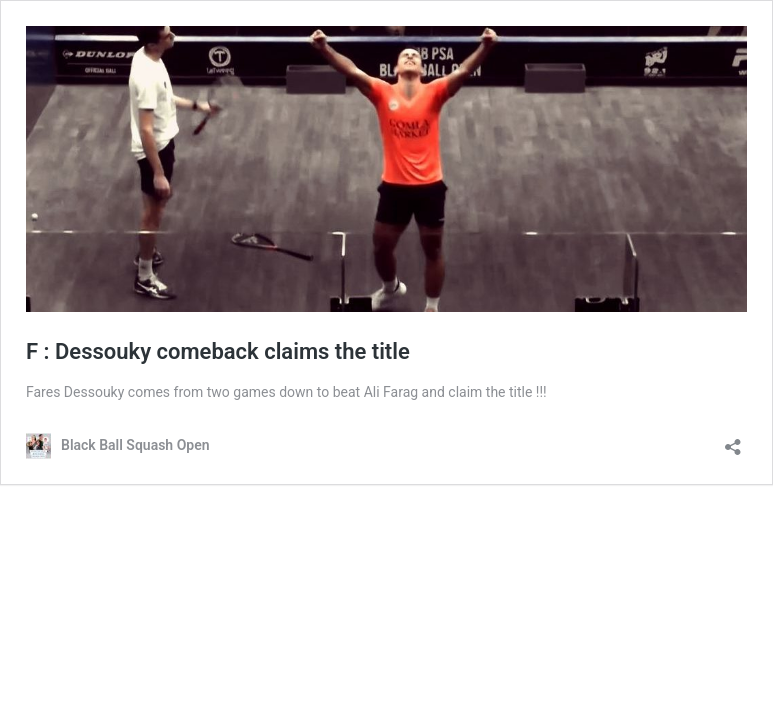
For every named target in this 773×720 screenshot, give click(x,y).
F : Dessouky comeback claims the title (218, 351)
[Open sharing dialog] (733, 440)
